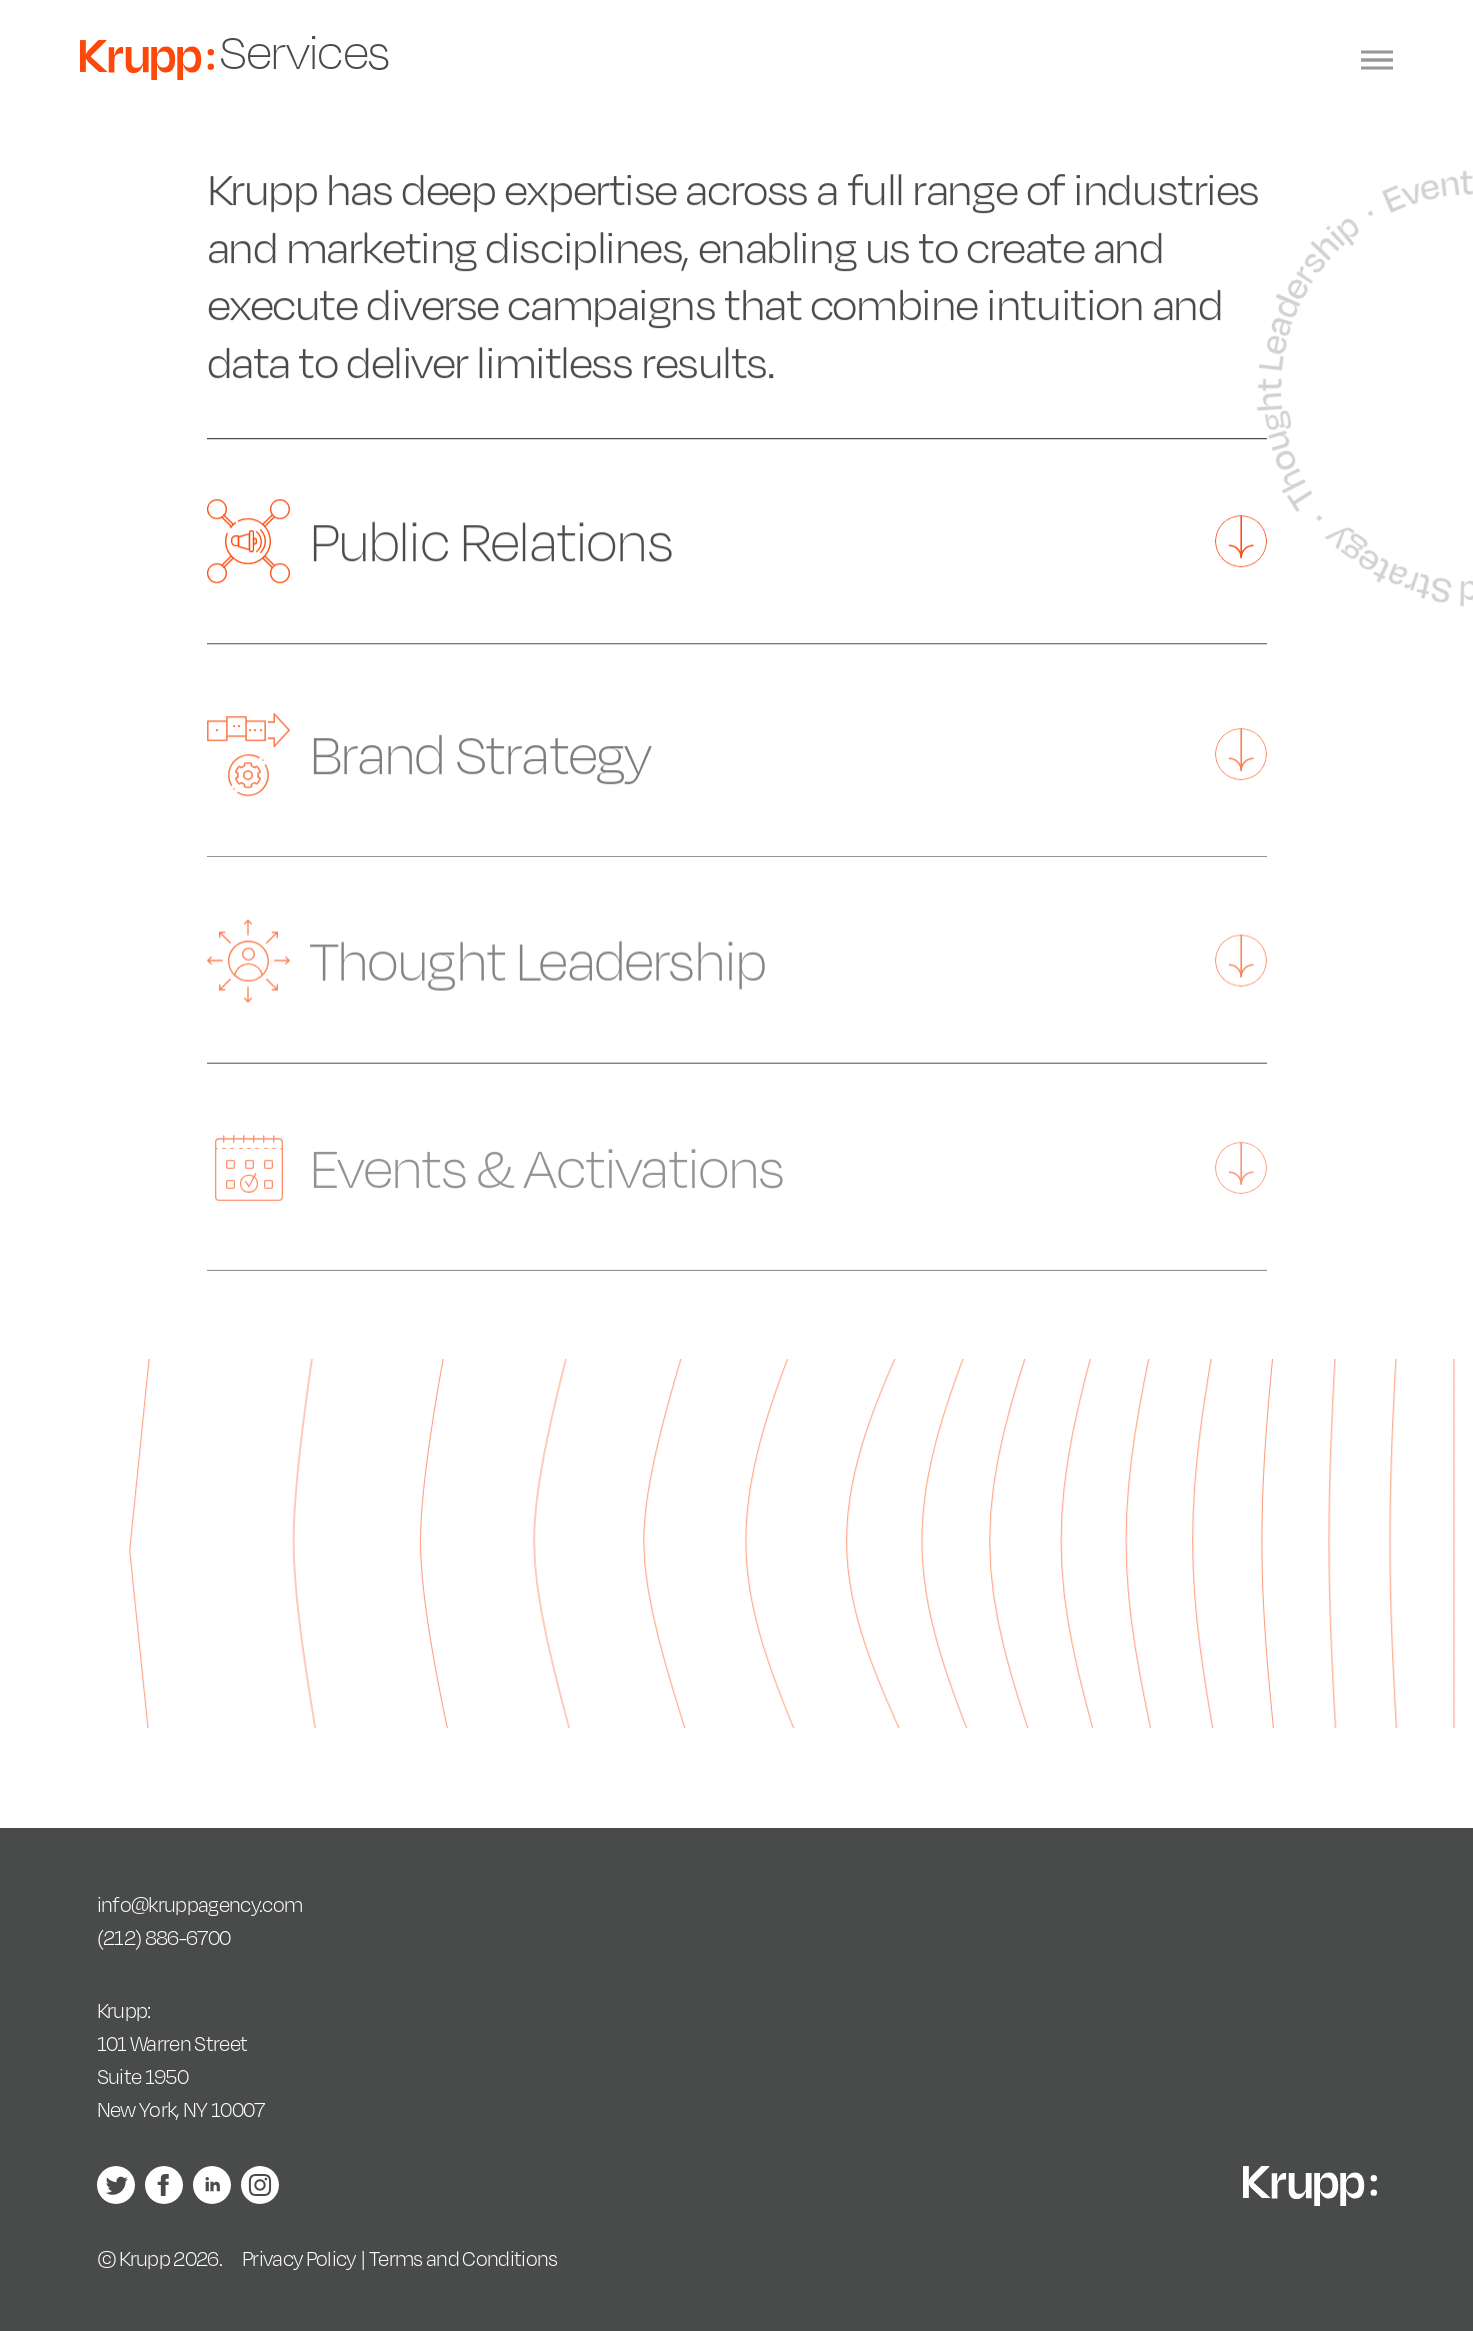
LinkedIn (212, 2185)
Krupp (147, 60)
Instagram (260, 2185)
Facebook (164, 2185)
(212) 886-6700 (164, 1937)
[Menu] (1377, 60)
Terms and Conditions (463, 2258)
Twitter (116, 2185)
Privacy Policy (299, 2258)
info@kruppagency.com (200, 1904)
